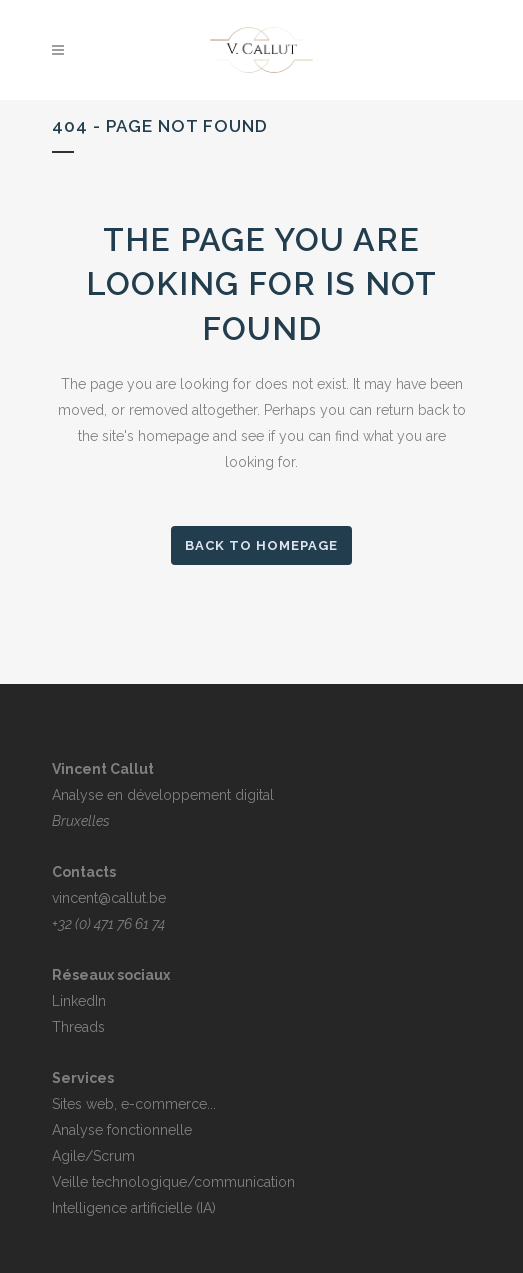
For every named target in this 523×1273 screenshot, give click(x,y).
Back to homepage (261, 545)
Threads (78, 1027)
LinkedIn (79, 1001)
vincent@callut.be (109, 898)
